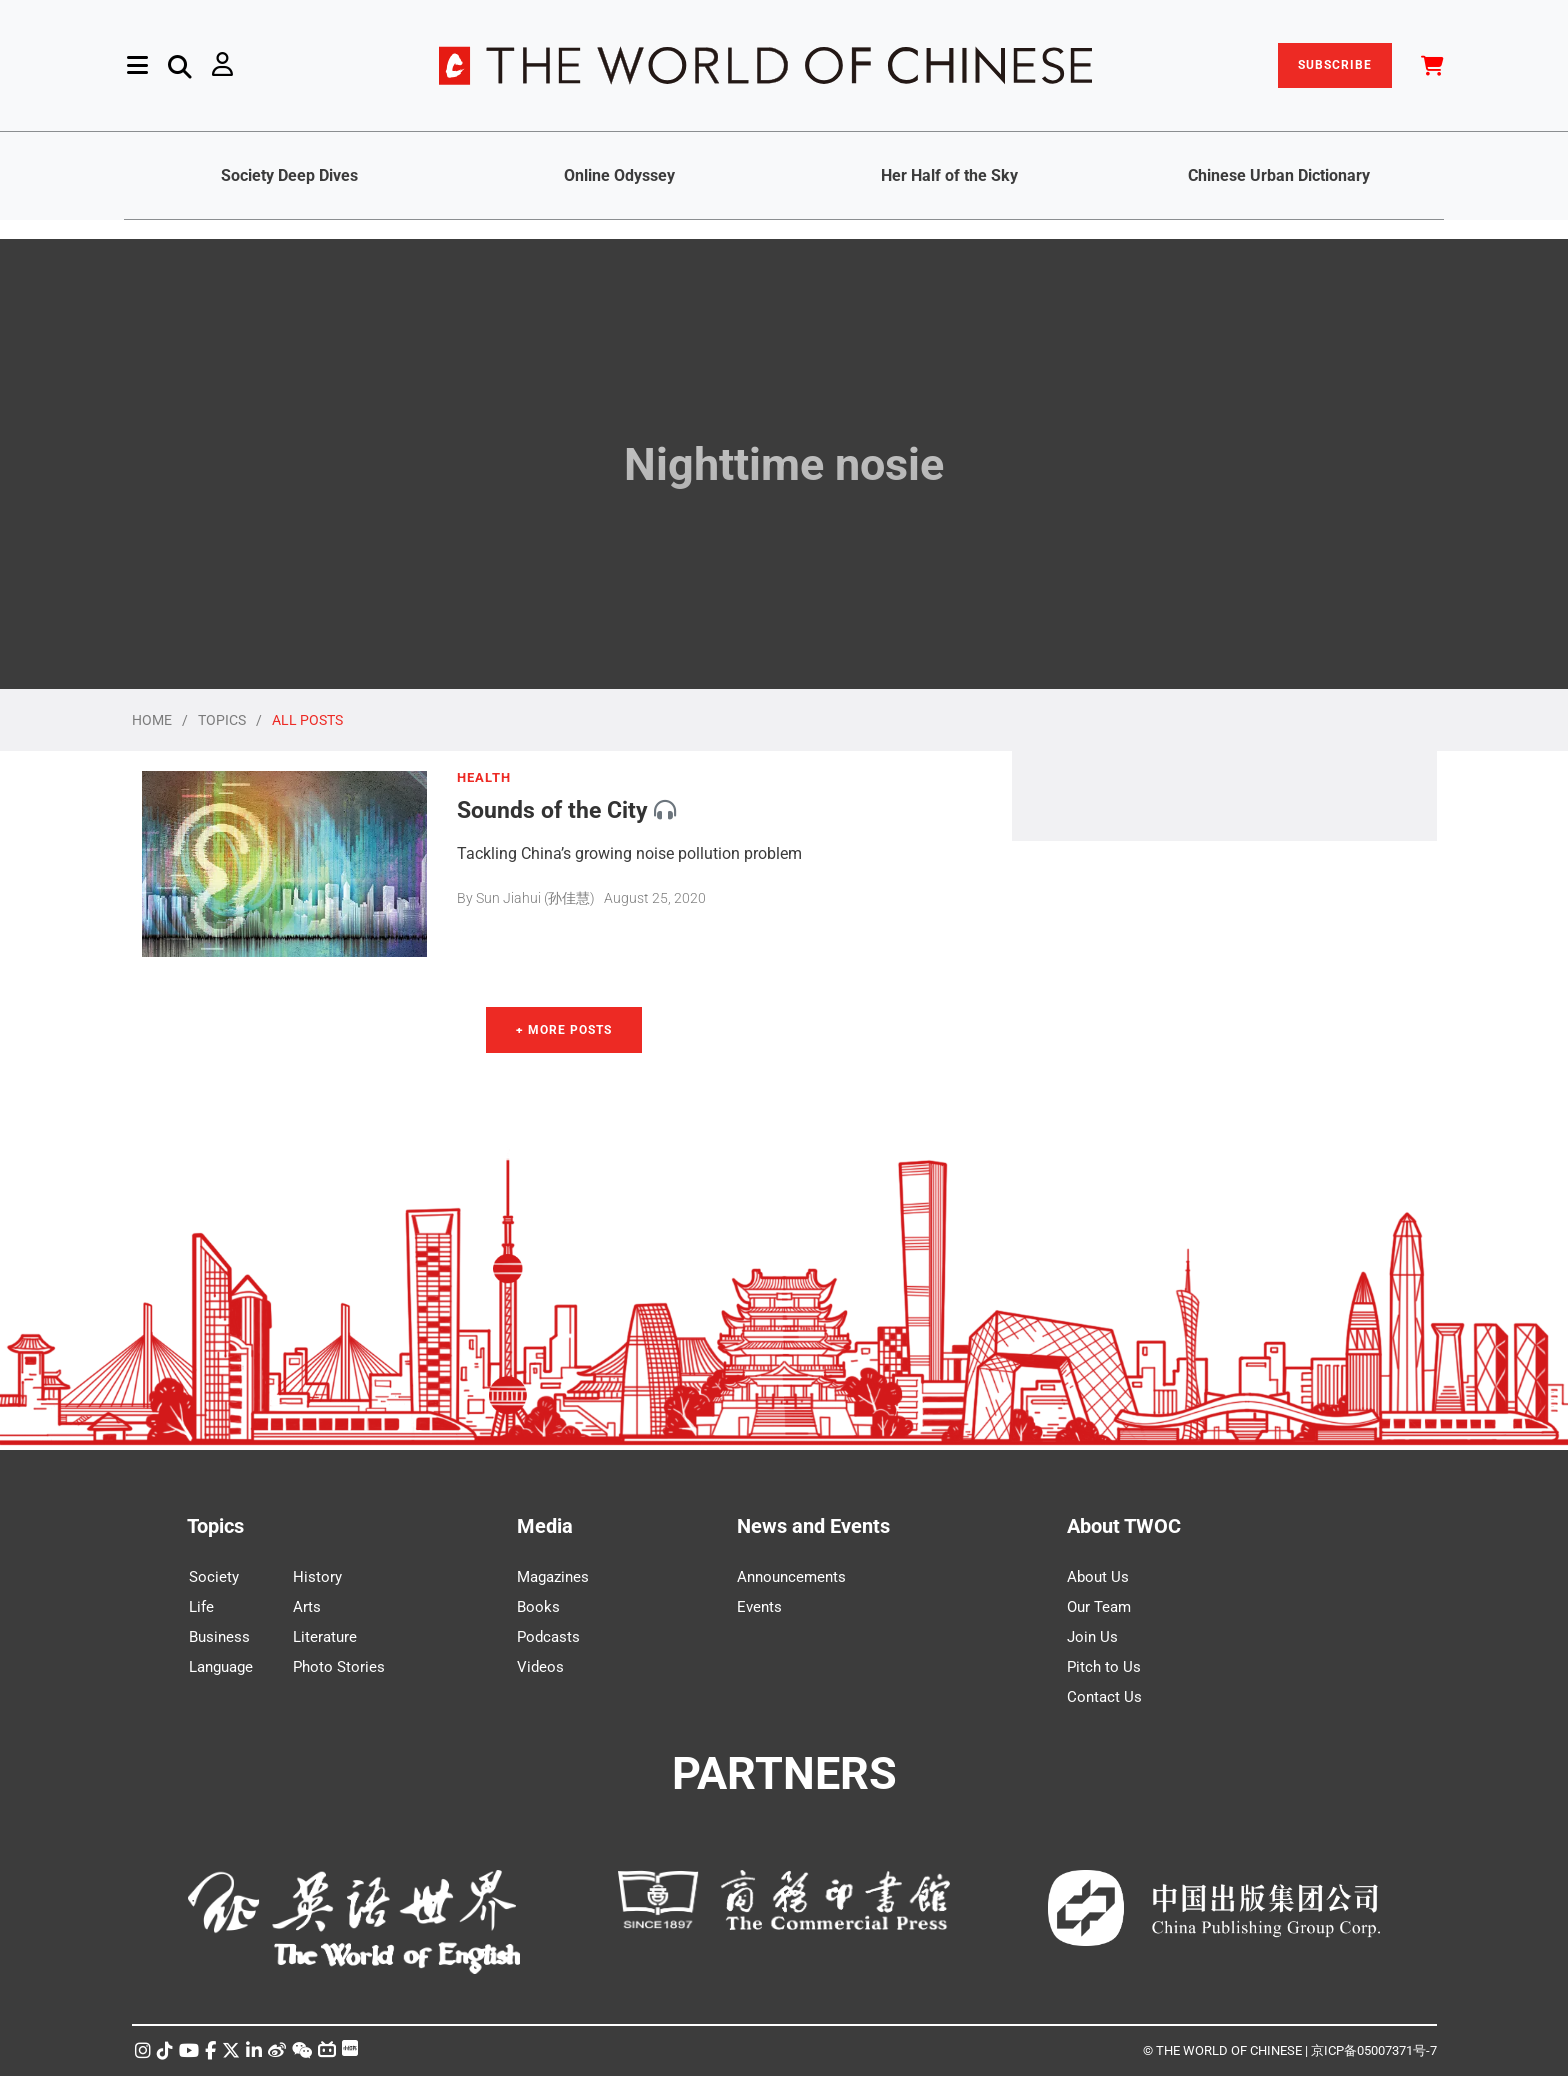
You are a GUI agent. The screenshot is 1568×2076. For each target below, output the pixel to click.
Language (221, 1667)
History (317, 1577)
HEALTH (484, 778)
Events (759, 1607)
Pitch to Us (1104, 1667)
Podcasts (548, 1637)
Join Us (1092, 1637)
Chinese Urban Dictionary (1279, 175)
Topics (215, 1526)
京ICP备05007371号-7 (1374, 2050)
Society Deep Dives (289, 175)
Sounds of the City (552, 810)
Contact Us (1104, 1697)
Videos (540, 1667)
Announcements (791, 1577)
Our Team (1099, 1607)
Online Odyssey (619, 175)
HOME (152, 720)
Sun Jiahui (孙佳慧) (535, 898)
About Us (1098, 1577)
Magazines (553, 1577)
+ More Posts (564, 1030)
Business (219, 1637)
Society (214, 1577)
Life (201, 1607)
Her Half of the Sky (949, 175)
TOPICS (222, 720)
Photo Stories (339, 1667)
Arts (307, 1607)
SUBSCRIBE (1335, 65)
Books (538, 1607)
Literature (325, 1637)
